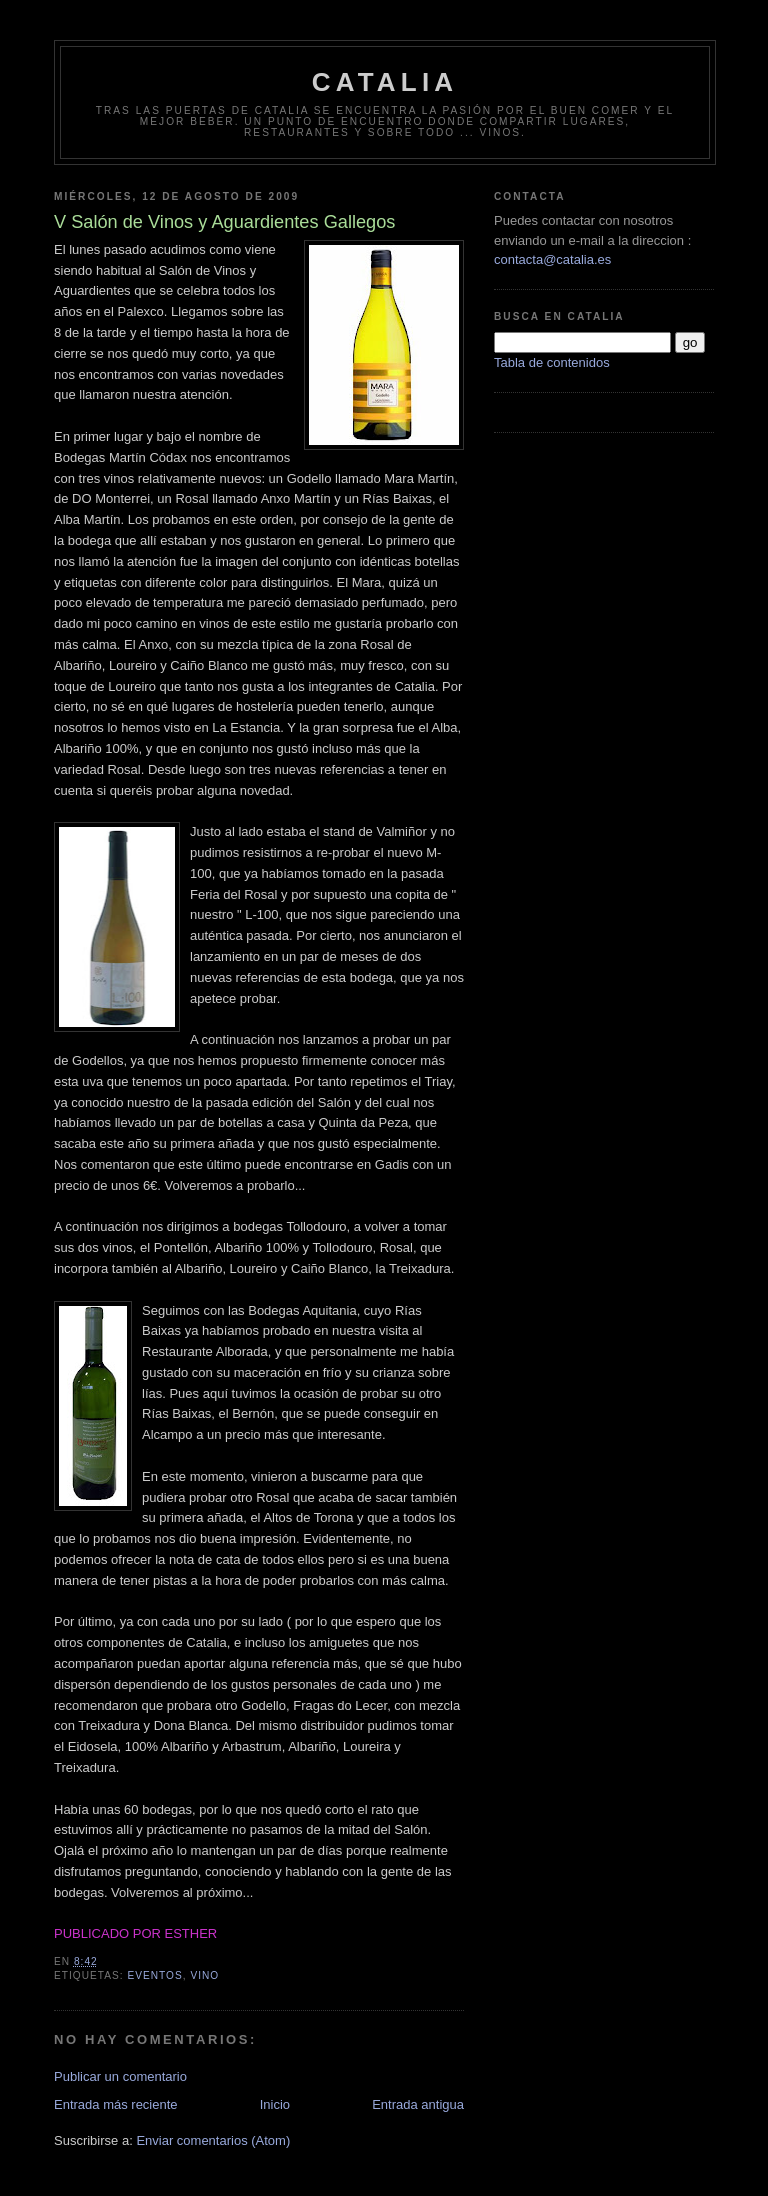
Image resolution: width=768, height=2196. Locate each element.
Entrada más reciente (116, 2104)
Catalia (385, 82)
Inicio (275, 2104)
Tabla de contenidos (552, 362)
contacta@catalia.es (552, 259)
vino (204, 1975)
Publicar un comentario (120, 2076)
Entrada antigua (418, 2104)
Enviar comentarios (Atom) (213, 2140)
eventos (154, 1975)
